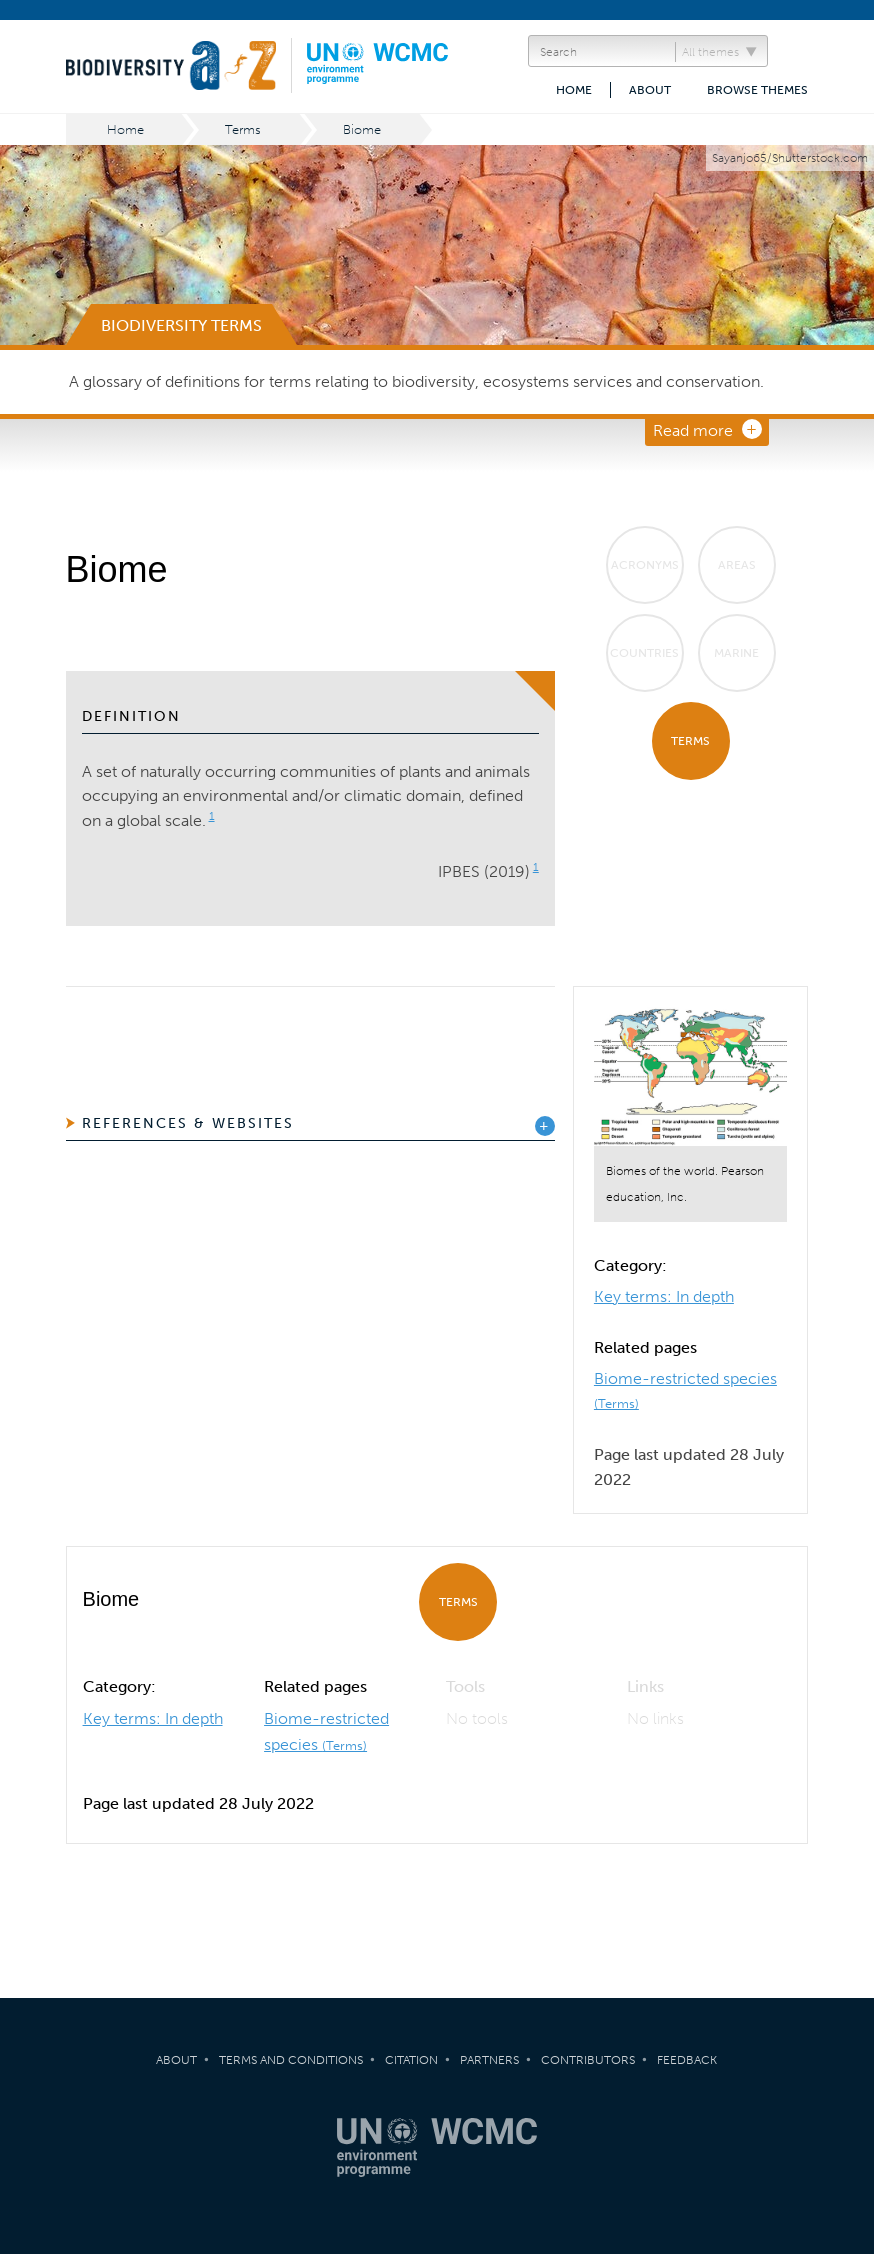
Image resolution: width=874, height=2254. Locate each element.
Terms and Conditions (291, 2060)
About (650, 90)
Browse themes (757, 90)
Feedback (687, 2060)
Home (574, 90)
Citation (411, 2060)
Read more (693, 430)
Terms (243, 129)
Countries (644, 653)
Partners (489, 2060)
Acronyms (645, 565)
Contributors (588, 2060)
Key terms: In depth (664, 1296)
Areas (737, 565)
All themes (710, 52)
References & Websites (188, 1123)
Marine (736, 653)
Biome (362, 129)
